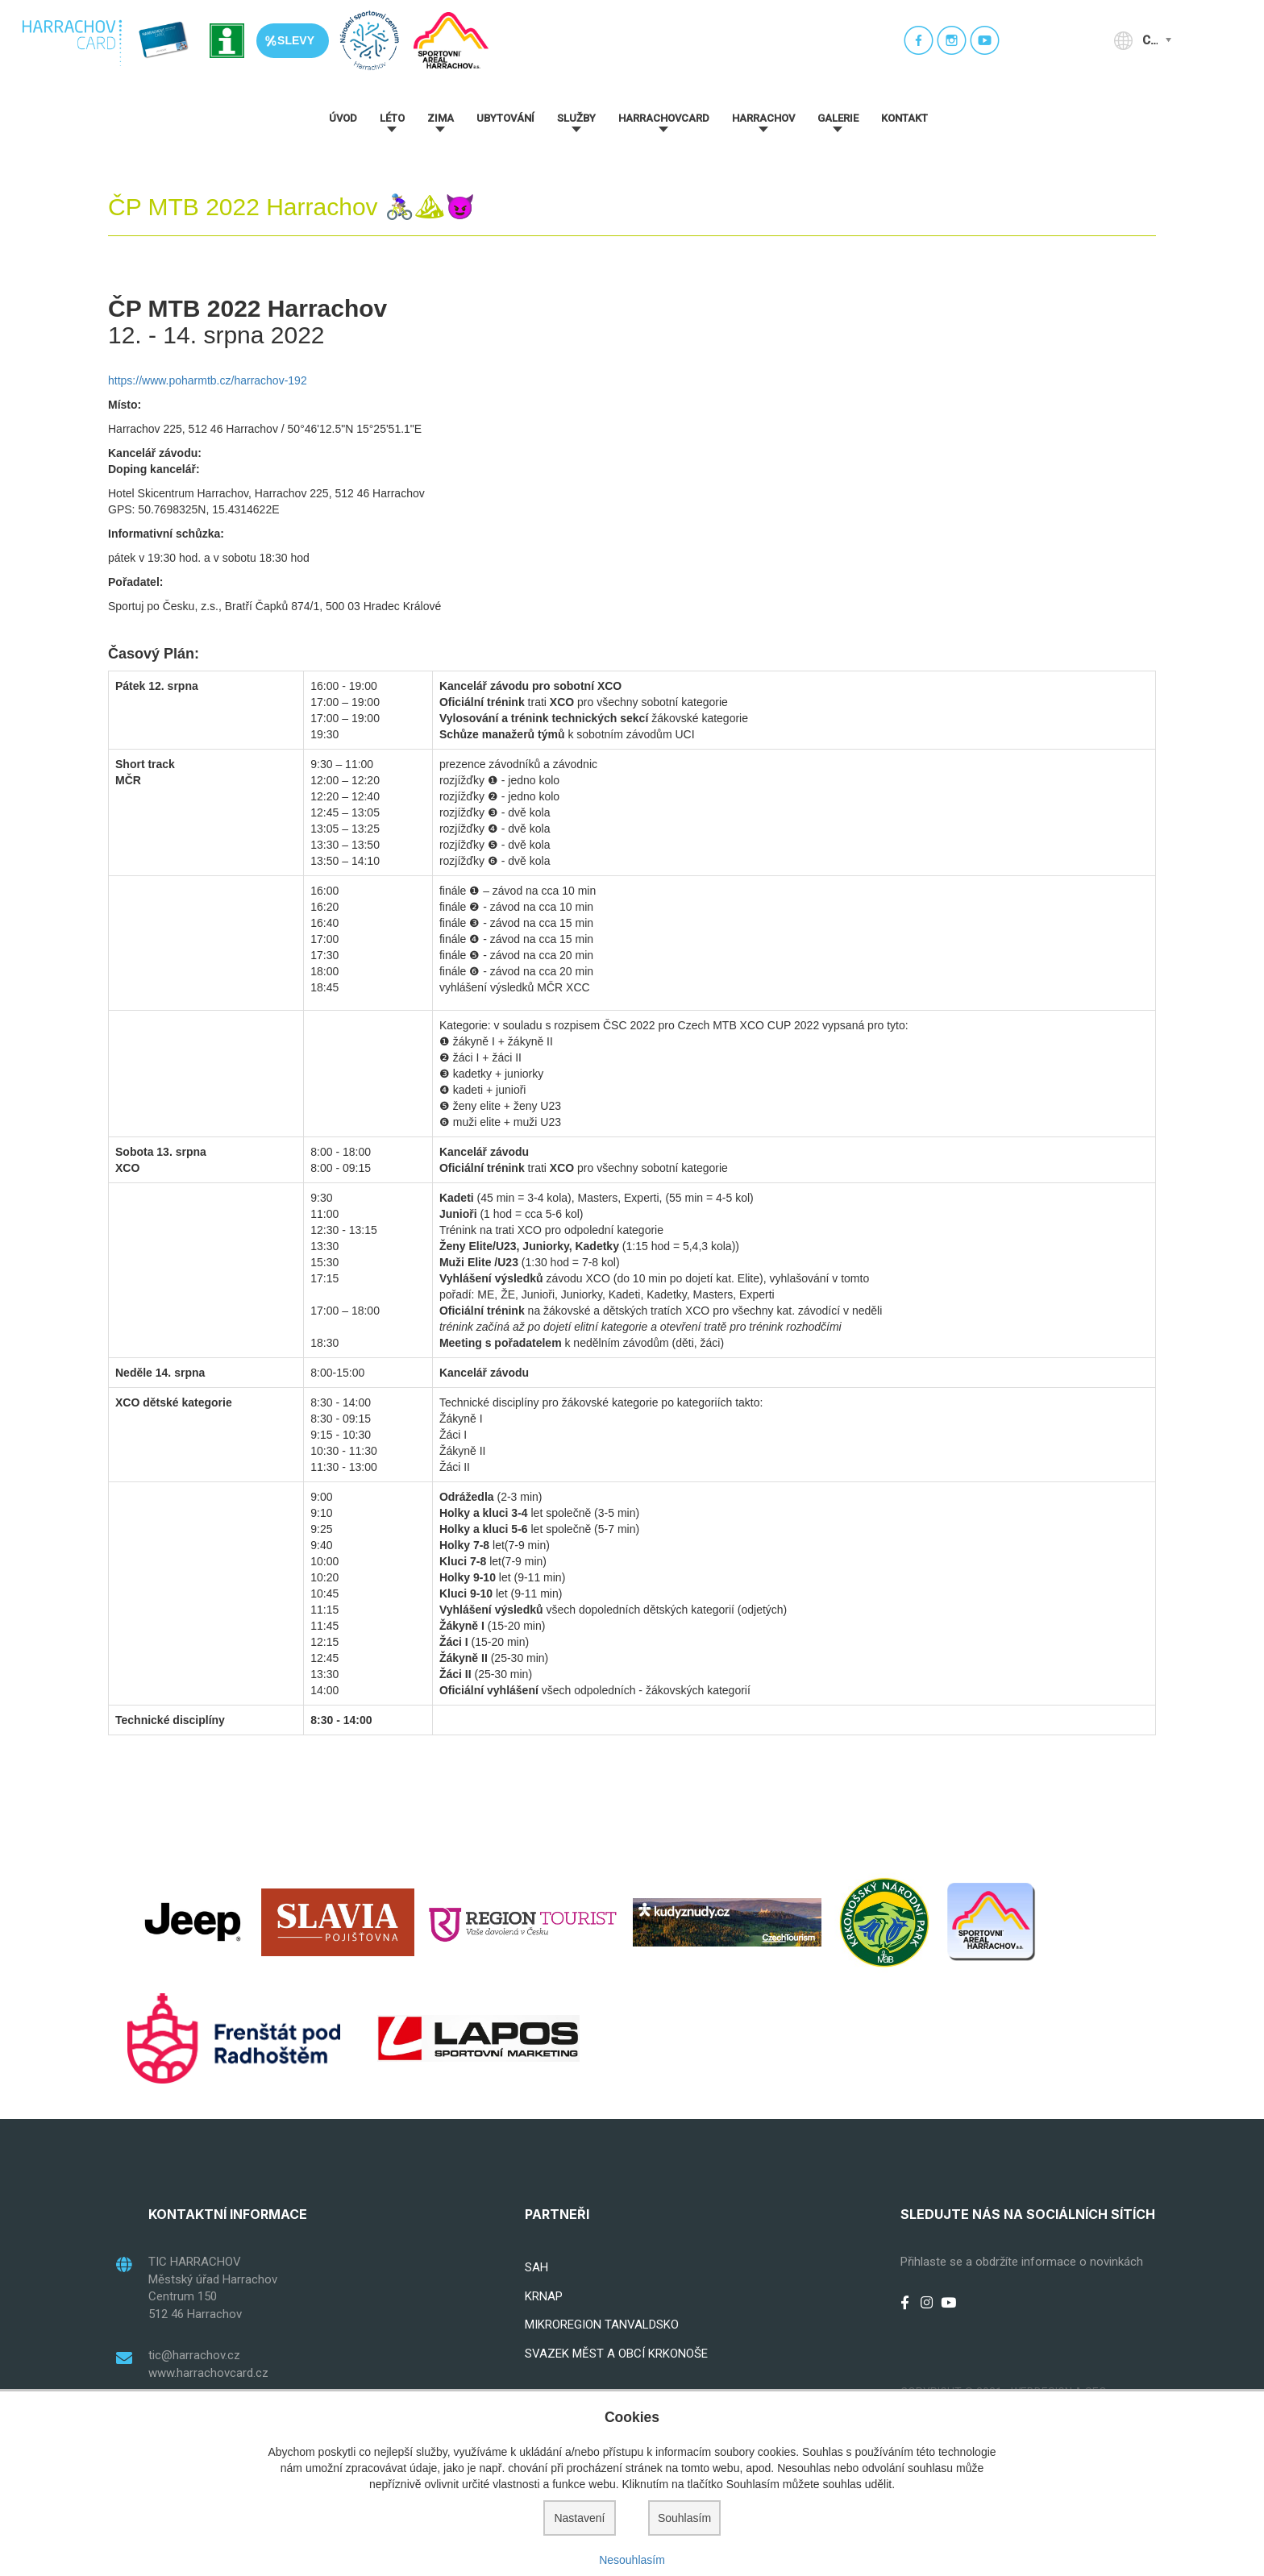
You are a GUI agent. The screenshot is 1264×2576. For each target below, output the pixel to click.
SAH (536, 2267)
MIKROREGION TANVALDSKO (602, 2324)
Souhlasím (684, 2518)
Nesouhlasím (632, 2559)
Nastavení (579, 2518)
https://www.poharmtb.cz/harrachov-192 (207, 380)
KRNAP (544, 2296)
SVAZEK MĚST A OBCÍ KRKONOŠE (616, 2353)
